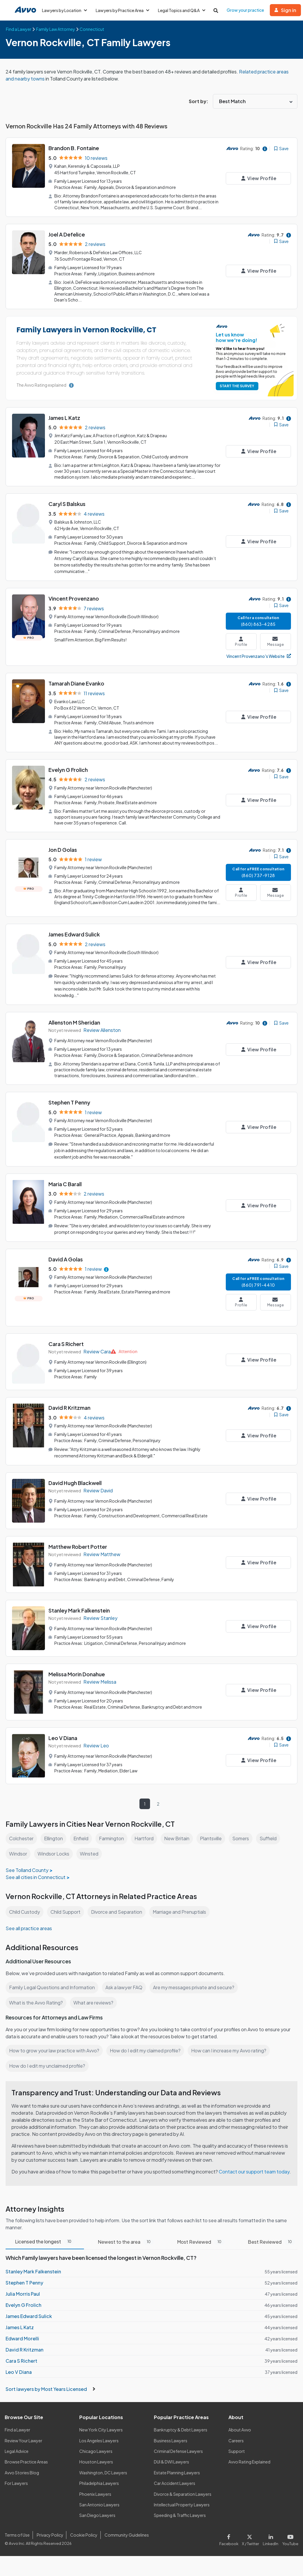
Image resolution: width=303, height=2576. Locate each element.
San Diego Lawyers (97, 2512)
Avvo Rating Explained (249, 2458)
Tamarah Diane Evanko (76, 679)
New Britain (178, 1828)
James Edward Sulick (74, 928)
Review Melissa (100, 1671)
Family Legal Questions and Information (52, 1977)
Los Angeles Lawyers (99, 2437)
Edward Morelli (22, 2335)
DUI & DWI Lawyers (172, 2458)
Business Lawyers (171, 2437)
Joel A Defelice (66, 233)
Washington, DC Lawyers (103, 2469)
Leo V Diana (63, 1727)
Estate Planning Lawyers (177, 2469)
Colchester (21, 1828)
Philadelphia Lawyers (99, 2480)
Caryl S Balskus (67, 501)
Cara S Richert (66, 1334)
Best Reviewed (270, 2238)
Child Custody (25, 1901)
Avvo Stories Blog (21, 2469)
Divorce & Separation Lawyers (183, 2490)
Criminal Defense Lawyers (179, 2447)
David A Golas (65, 1249)
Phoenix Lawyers (95, 2490)
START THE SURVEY (236, 384)
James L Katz (64, 415)
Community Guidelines (125, 2531)
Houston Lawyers (96, 2458)
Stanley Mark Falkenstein (79, 1599)
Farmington (113, 1828)
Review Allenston (102, 1023)
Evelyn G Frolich (68, 765)
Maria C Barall (65, 1175)
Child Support (66, 1901)
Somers (243, 1828)
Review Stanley (100, 1607)
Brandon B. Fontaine (74, 148)
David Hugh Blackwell (75, 1472)
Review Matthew (102, 1544)
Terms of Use (17, 2531)
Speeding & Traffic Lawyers (180, 2512)
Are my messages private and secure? (195, 1977)
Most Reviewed (200, 2238)
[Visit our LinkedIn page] (271, 2535)
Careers (236, 2437)
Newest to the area (125, 2238)
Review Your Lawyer (24, 2437)
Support (236, 2447)
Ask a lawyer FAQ (125, 1977)
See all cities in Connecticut (36, 1866)
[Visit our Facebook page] (231, 2535)
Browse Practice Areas (26, 2458)
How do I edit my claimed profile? (146, 2040)
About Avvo (239, 2426)
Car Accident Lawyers (175, 2480)
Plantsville (213, 1828)
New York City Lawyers (101, 2426)
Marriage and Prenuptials (183, 1901)
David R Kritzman (69, 1398)
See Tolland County (27, 1859)
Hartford (146, 1828)
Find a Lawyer (18, 2426)
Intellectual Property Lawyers (182, 2501)
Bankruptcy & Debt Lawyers (180, 2426)
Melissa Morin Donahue (77, 1663)
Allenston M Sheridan (75, 1015)
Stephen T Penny (69, 1094)
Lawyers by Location (64, 10)
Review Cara (97, 1342)
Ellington (54, 1828)
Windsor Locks (54, 1843)
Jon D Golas (63, 843)
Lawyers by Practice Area (123, 10)
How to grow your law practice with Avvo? (54, 2040)
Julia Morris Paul (23, 2290)
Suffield (271, 1828)
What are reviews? (93, 1992)
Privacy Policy (49, 2531)
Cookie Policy (83, 2531)
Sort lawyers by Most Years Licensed (50, 2386)
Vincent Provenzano (73, 594)
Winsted (91, 1843)
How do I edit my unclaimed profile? (48, 2055)
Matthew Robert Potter (77, 1536)
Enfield (82, 1828)
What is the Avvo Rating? (36, 1992)
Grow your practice (248, 10)
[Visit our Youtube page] (289, 2535)
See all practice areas (29, 1918)
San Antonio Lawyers (99, 2501)
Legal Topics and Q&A (184, 10)
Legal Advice (17, 2447)
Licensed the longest (45, 2238)
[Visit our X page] (251, 2535)
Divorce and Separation (119, 1901)
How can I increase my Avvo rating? (232, 2040)
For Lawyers (16, 2480)
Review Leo (96, 1735)
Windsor (18, 1843)
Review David (98, 1480)
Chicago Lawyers (96, 2447)
